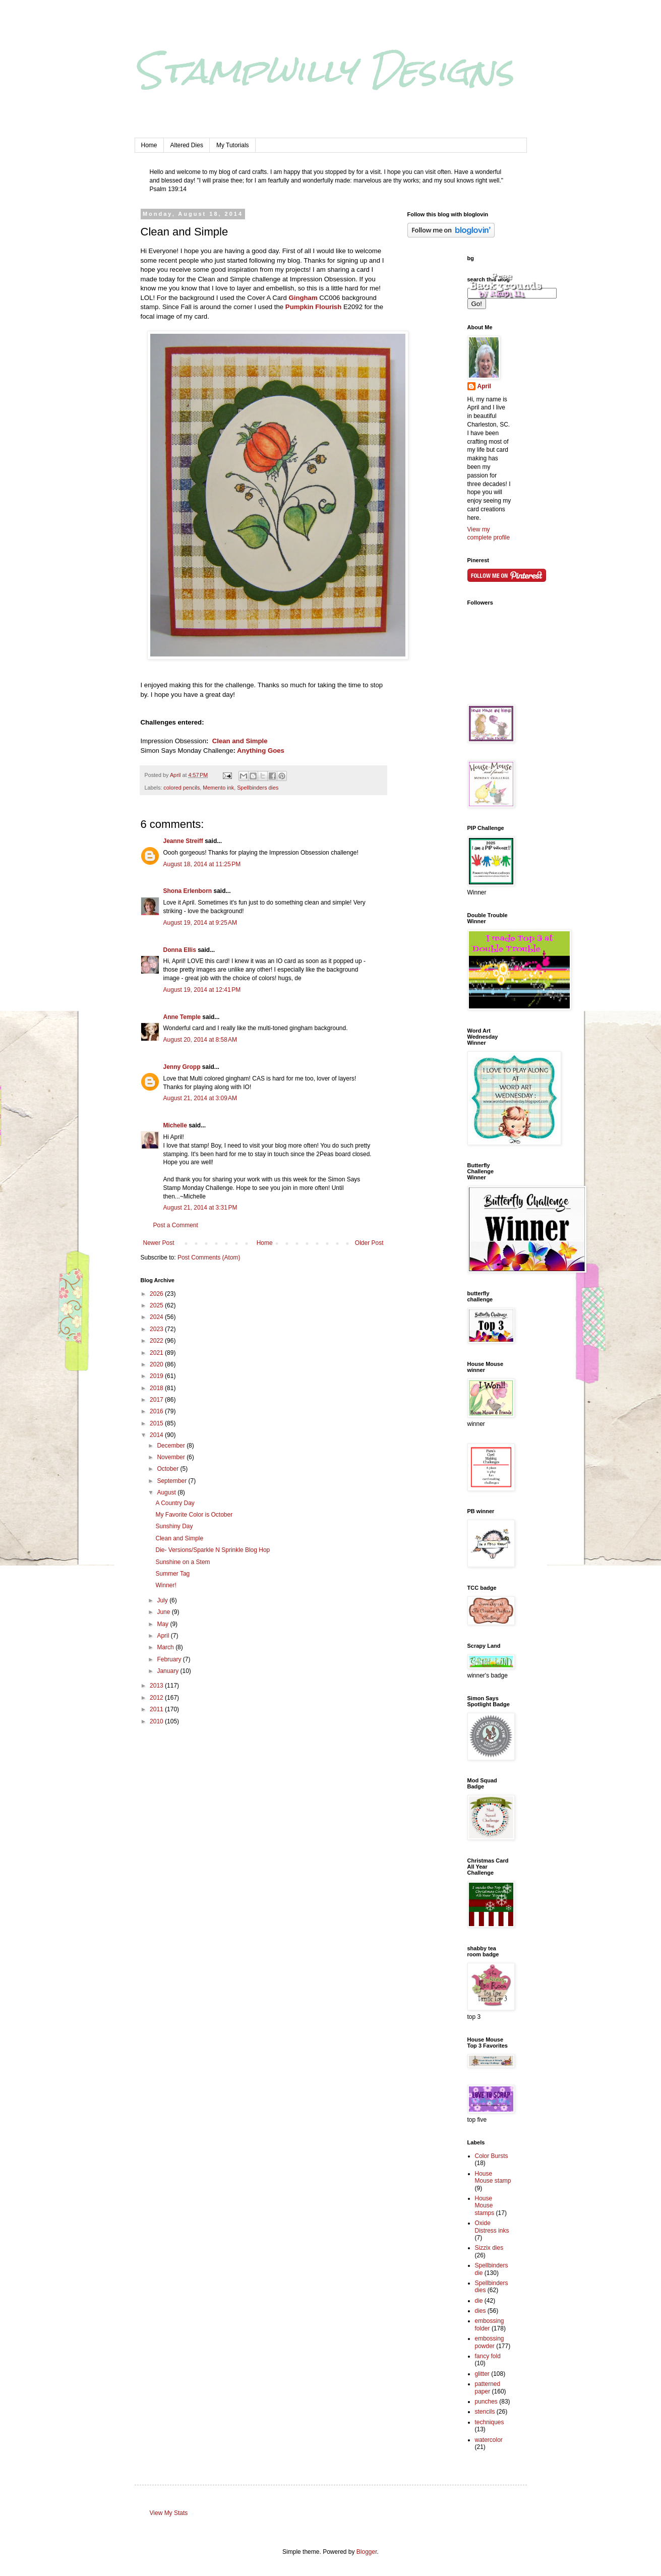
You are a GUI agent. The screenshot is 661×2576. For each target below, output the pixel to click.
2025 (157, 1305)
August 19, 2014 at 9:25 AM (200, 922)
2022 (157, 1340)
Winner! (165, 1585)
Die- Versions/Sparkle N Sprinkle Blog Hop (212, 1549)
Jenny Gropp (182, 1066)
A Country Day (174, 1503)
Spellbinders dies (257, 788)
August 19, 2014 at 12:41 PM (202, 989)
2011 (157, 1709)
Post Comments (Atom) (209, 1257)
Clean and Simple (239, 741)
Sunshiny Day (174, 1526)
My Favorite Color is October (193, 1514)
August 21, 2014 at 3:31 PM (200, 1207)
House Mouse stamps (485, 2205)
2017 (157, 1399)
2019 (157, 1376)
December (172, 1445)
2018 (157, 1388)
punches (486, 2401)
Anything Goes (259, 750)
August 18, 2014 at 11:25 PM (202, 864)
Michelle (176, 1125)
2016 (157, 1411)
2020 (157, 1364)
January (168, 1670)
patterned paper (488, 2387)
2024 (157, 1317)
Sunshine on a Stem (182, 1562)
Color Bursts (491, 2156)
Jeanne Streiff (183, 841)
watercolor (489, 2439)
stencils (485, 2411)
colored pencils (181, 788)
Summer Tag (172, 1573)
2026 (157, 1293)
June (164, 1611)
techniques (489, 2422)
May (163, 1624)
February (170, 1659)
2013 (157, 1685)
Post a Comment (175, 1225)
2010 (157, 1721)
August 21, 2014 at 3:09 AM (200, 1098)
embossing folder (489, 2324)
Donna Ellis (179, 949)
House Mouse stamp (493, 2177)
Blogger (366, 2551)
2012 (157, 1697)
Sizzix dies (489, 2247)
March (166, 1647)
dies (480, 2310)
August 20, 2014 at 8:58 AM (200, 1039)
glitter (482, 2373)
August (167, 1492)
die (479, 2300)
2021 (157, 1352)
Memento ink (218, 788)
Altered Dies (186, 145)
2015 (157, 1423)
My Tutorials (232, 145)
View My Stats (169, 2513)
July (163, 1600)
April (163, 1635)
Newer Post (158, 1242)
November (172, 1457)
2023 (157, 1329)
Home (149, 145)
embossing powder (489, 2342)
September (172, 1480)
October (168, 1468)
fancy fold (488, 2356)
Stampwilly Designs (324, 70)
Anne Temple (182, 1017)
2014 (157, 1435)
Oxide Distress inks (492, 2227)
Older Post (369, 1242)
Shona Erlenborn (187, 890)
